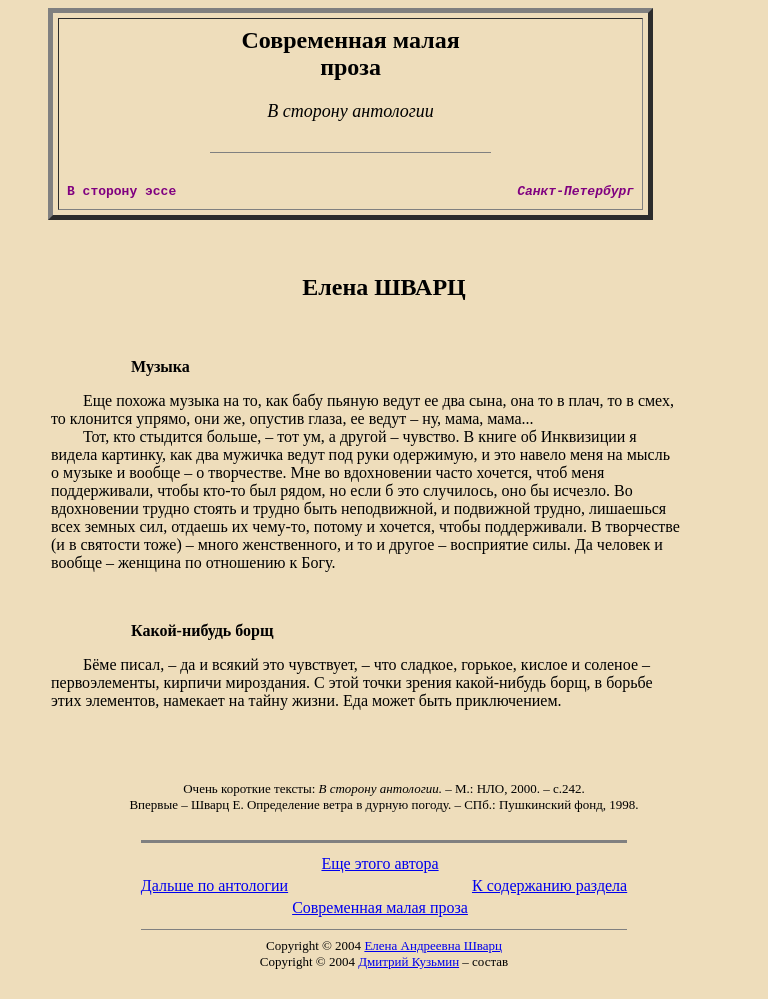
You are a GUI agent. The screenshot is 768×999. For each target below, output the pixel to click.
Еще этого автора (379, 863)
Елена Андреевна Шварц (433, 945)
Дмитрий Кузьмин (408, 961)
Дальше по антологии (214, 885)
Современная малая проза (380, 907)
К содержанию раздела (549, 885)
